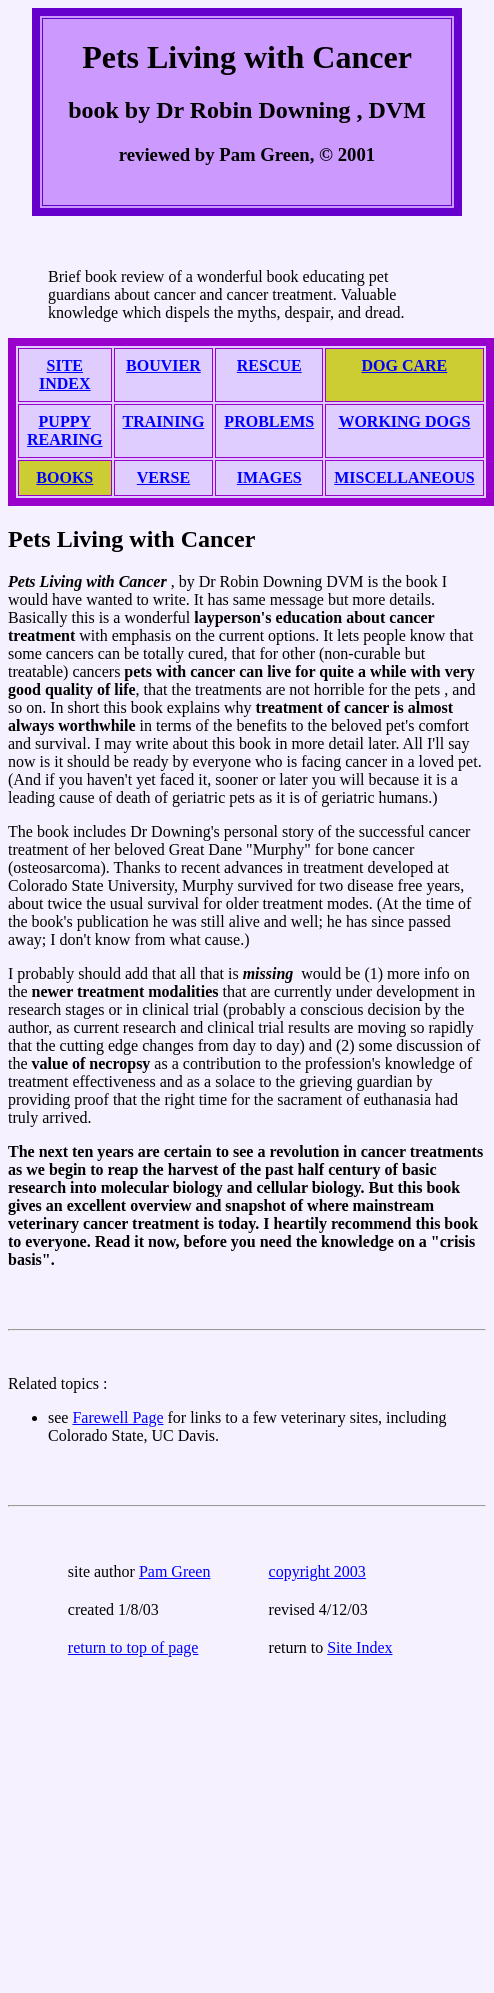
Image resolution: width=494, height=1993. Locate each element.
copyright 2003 (317, 1571)
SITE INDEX (65, 374)
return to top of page (133, 1647)
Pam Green (175, 1571)
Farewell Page (117, 1417)
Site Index (359, 1647)
